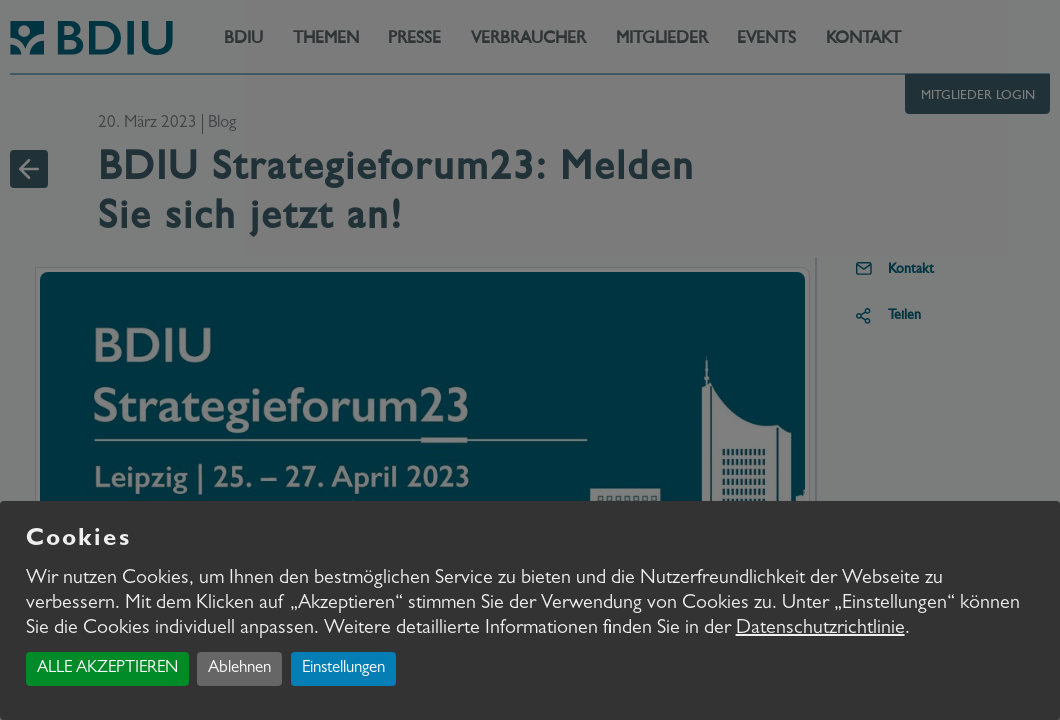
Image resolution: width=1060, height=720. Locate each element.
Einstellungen (343, 668)
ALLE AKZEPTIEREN (107, 668)
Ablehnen (239, 668)
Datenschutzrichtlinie (820, 629)
